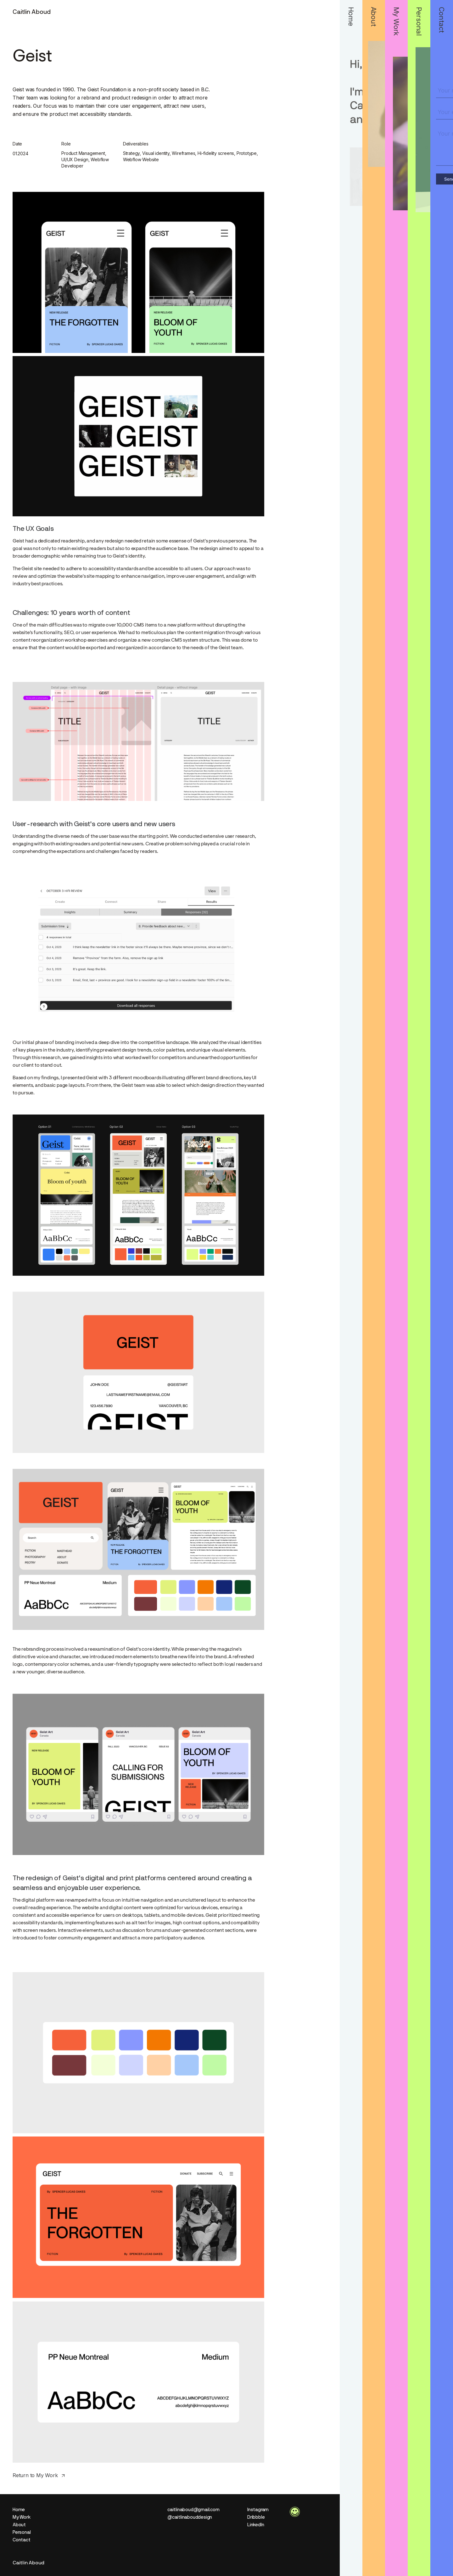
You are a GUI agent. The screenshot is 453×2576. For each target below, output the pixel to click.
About (19, 2524)
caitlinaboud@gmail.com (193, 2509)
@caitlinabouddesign (189, 2517)
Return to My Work (35, 2475)
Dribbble (256, 2517)
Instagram (258, 2509)
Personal (22, 2532)
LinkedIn (255, 2524)
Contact (22, 2540)
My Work (22, 2517)
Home (19, 2509)
